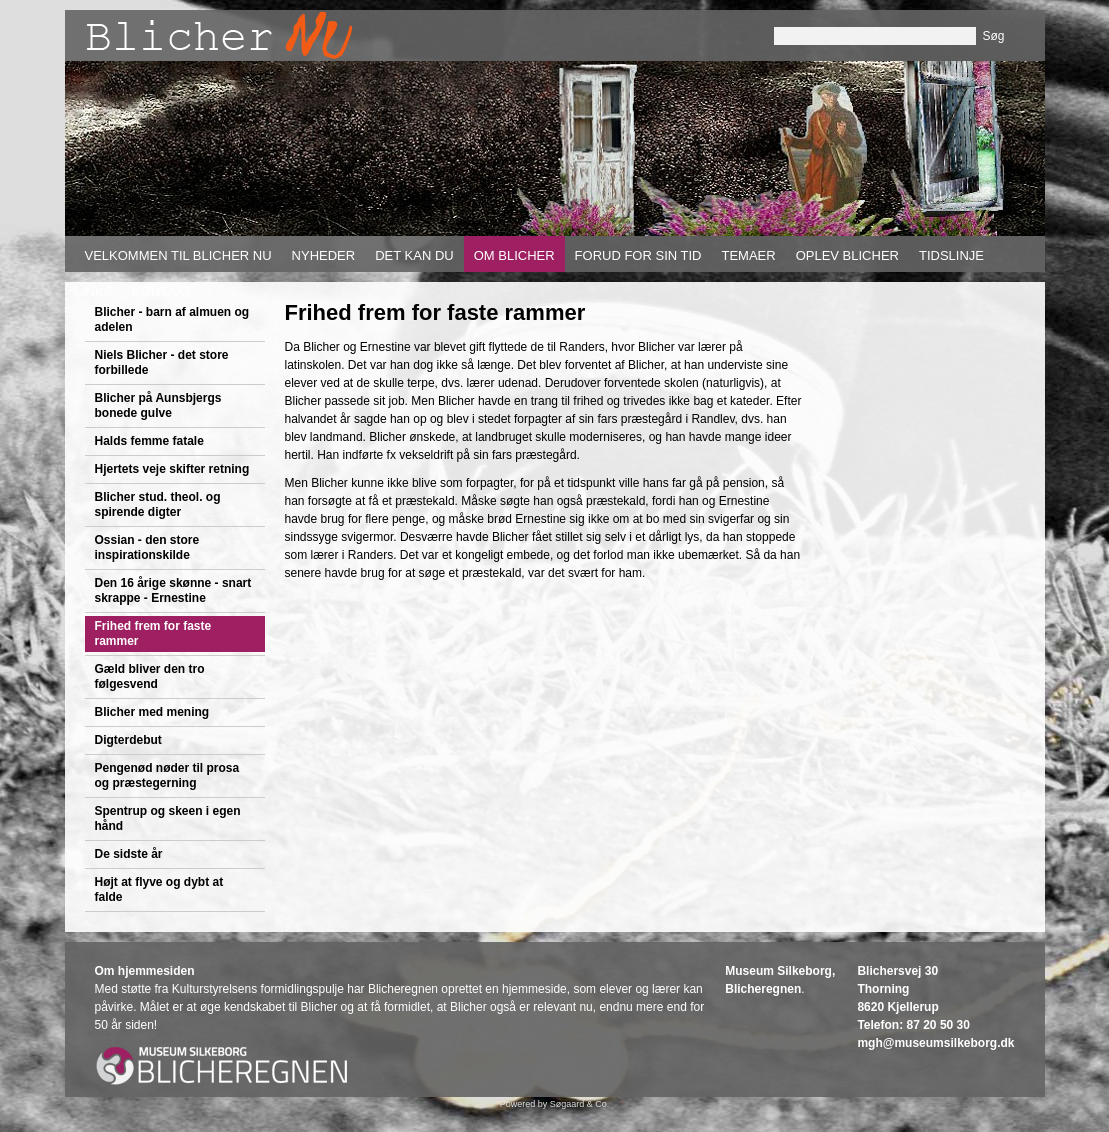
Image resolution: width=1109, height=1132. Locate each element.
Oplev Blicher (847, 255)
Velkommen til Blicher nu (178, 255)
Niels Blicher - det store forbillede (162, 362)
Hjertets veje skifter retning (172, 469)
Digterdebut (128, 740)
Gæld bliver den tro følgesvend (150, 676)
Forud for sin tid (638, 255)
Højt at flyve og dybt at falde (159, 889)
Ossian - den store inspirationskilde (147, 547)
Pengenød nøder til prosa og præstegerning (167, 775)
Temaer (748, 255)
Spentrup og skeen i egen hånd (168, 818)
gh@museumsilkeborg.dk (941, 1043)
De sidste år (129, 854)
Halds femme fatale (149, 441)
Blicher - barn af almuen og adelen (172, 319)
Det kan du (414, 255)
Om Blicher (514, 255)
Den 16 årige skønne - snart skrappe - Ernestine (173, 590)
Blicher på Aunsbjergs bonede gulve (158, 405)
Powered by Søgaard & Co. (555, 1104)
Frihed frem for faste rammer (153, 633)
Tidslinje (951, 255)
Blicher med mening (152, 712)
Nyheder (324, 255)
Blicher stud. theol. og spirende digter (158, 504)
